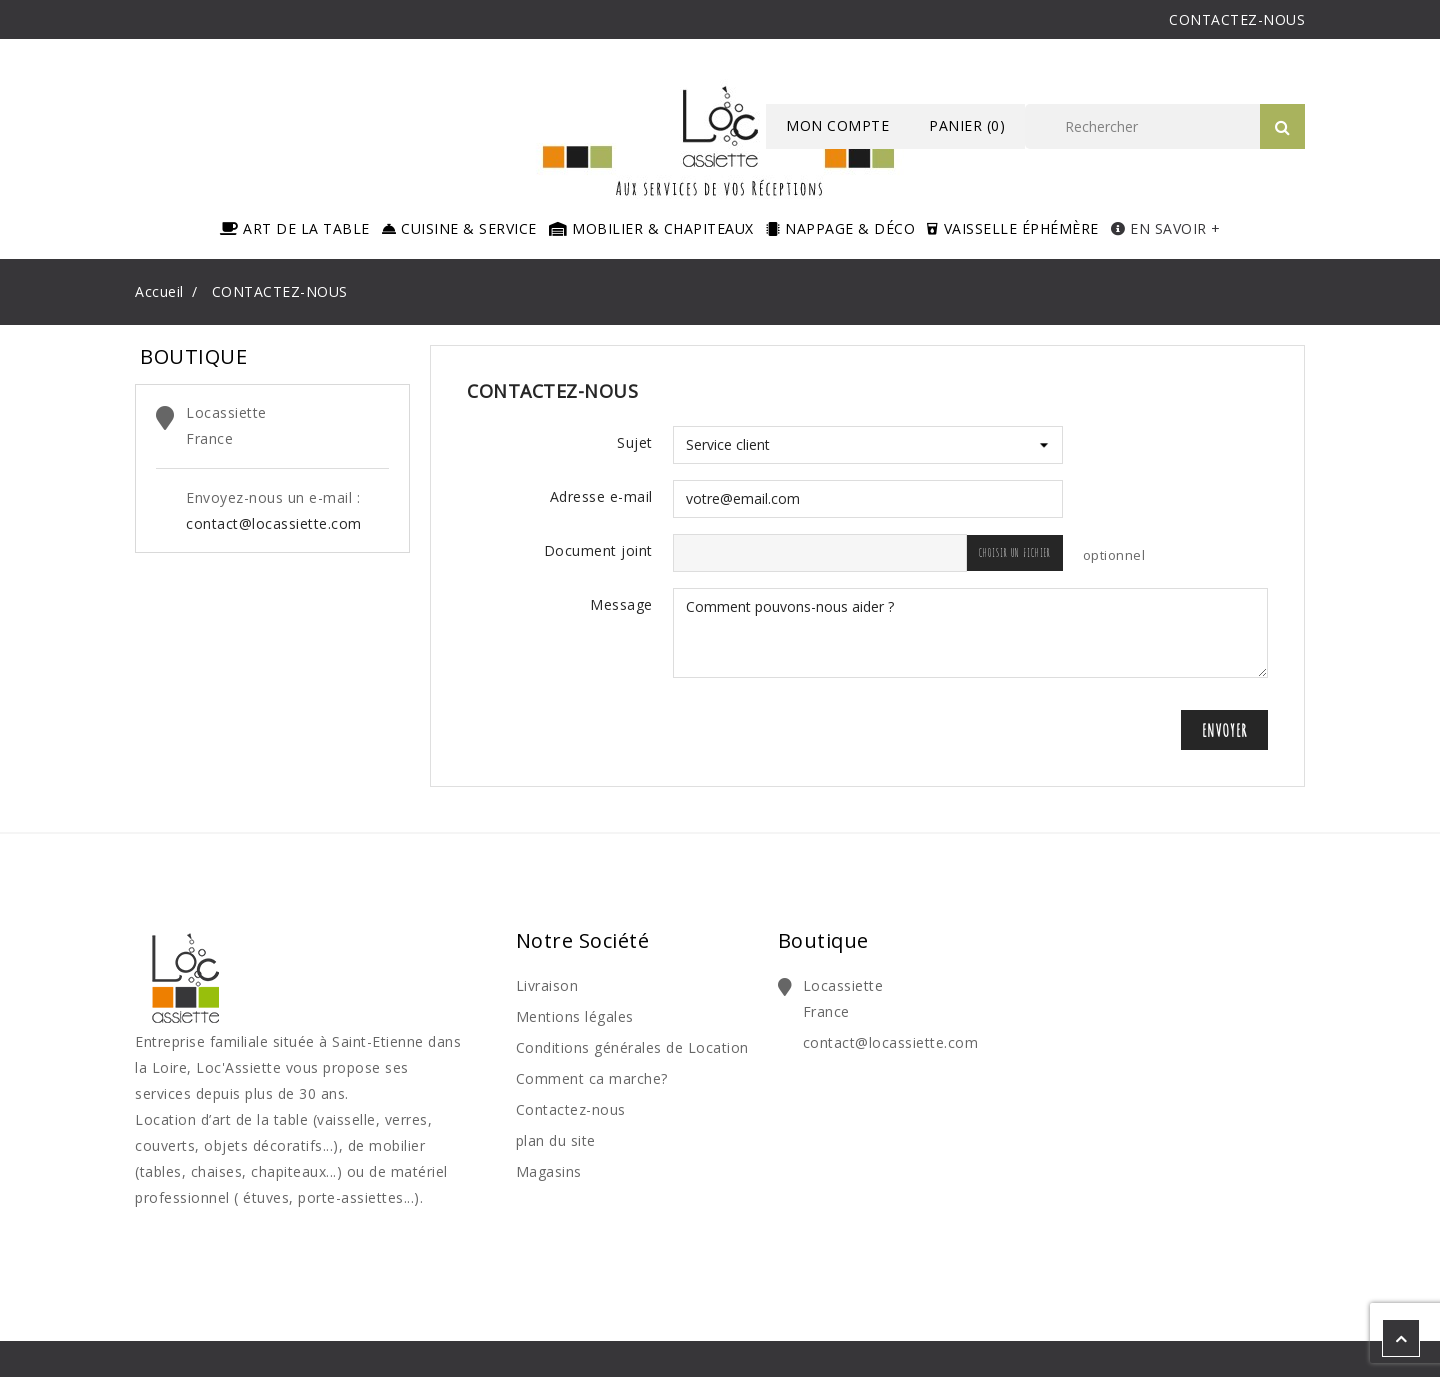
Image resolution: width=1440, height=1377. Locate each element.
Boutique (823, 940)
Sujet (635, 442)
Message (621, 604)
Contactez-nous (571, 1109)
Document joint (598, 550)
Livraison (547, 985)
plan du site (556, 1140)
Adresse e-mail (601, 496)
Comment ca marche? (592, 1078)
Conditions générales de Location (632, 1047)
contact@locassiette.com (274, 523)
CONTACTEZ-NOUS (1237, 19)
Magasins (549, 1171)
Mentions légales (575, 1016)
